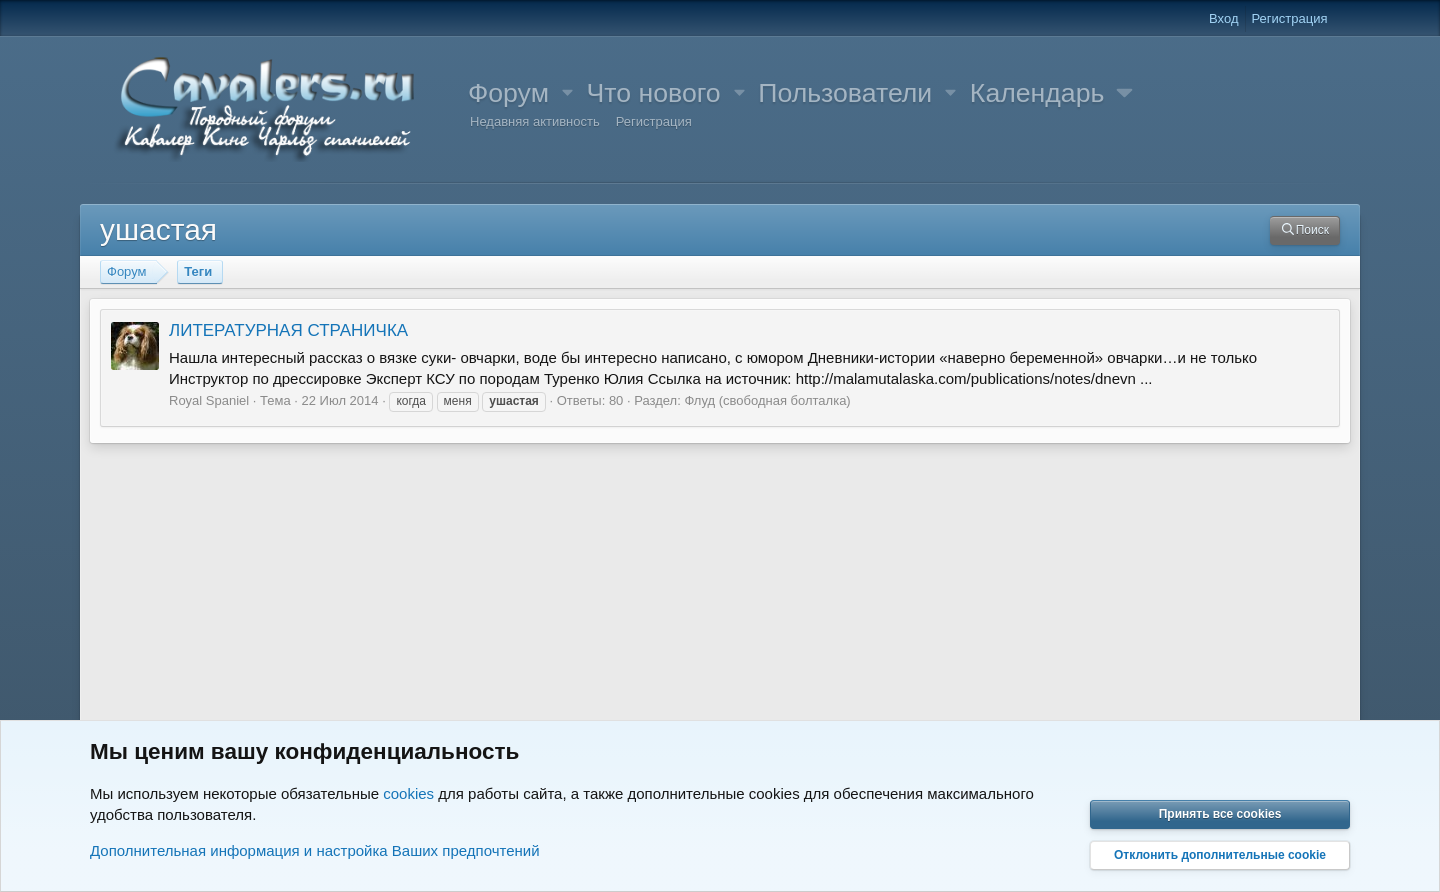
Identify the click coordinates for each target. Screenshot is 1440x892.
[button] (568, 93)
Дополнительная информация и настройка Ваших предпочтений (315, 850)
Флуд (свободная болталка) (767, 400)
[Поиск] (1305, 230)
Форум (508, 93)
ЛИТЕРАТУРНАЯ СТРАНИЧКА (288, 330)
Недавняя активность (535, 121)
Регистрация (654, 121)
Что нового (654, 93)
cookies (408, 793)
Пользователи (845, 93)
